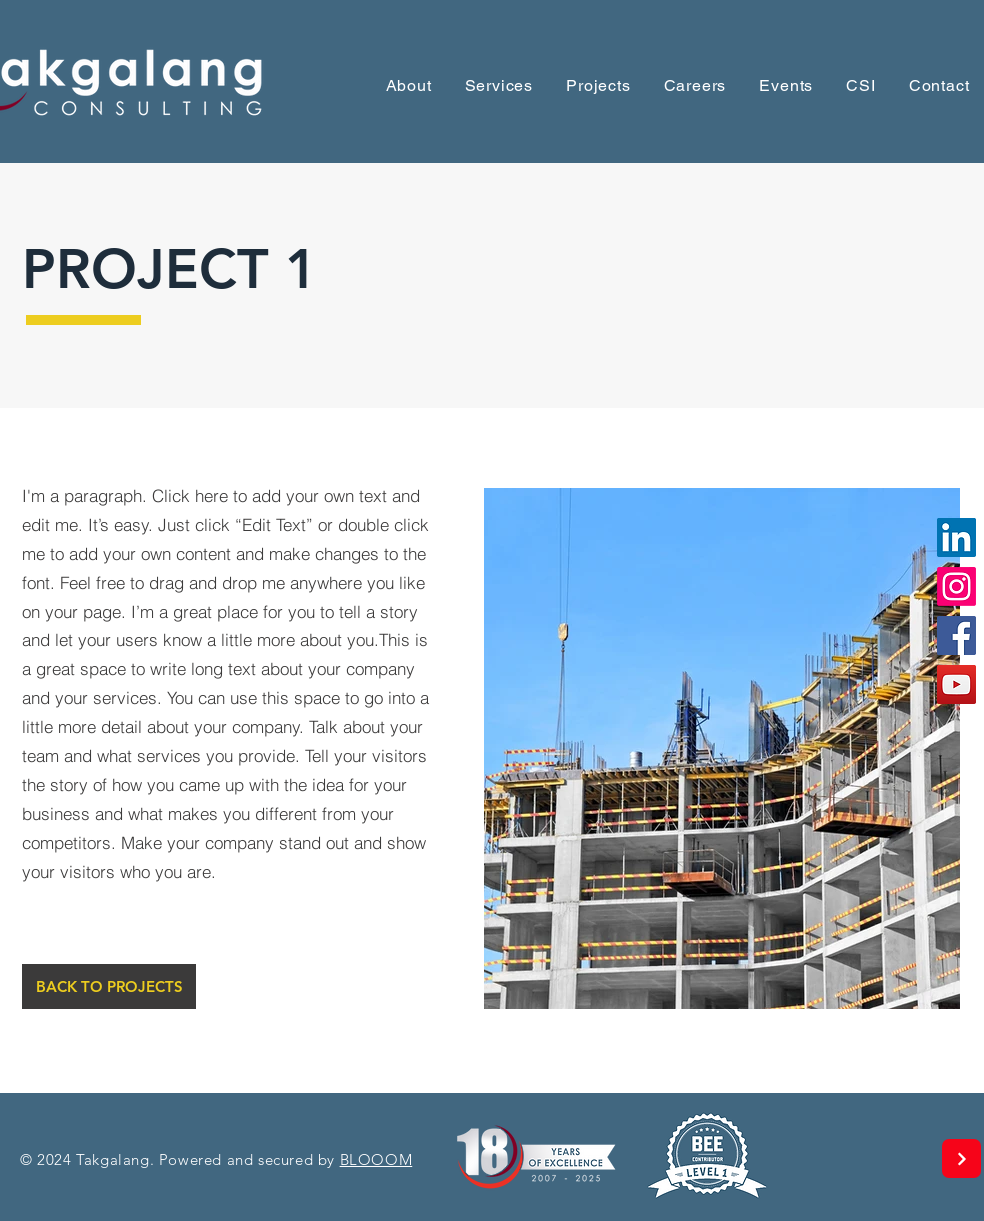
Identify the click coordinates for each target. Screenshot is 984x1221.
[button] (786, 85)
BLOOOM (376, 1159)
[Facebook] (956, 635)
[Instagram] (956, 586)
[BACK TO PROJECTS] (109, 986)
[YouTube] (956, 684)
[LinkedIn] (956, 537)
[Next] (961, 1158)
